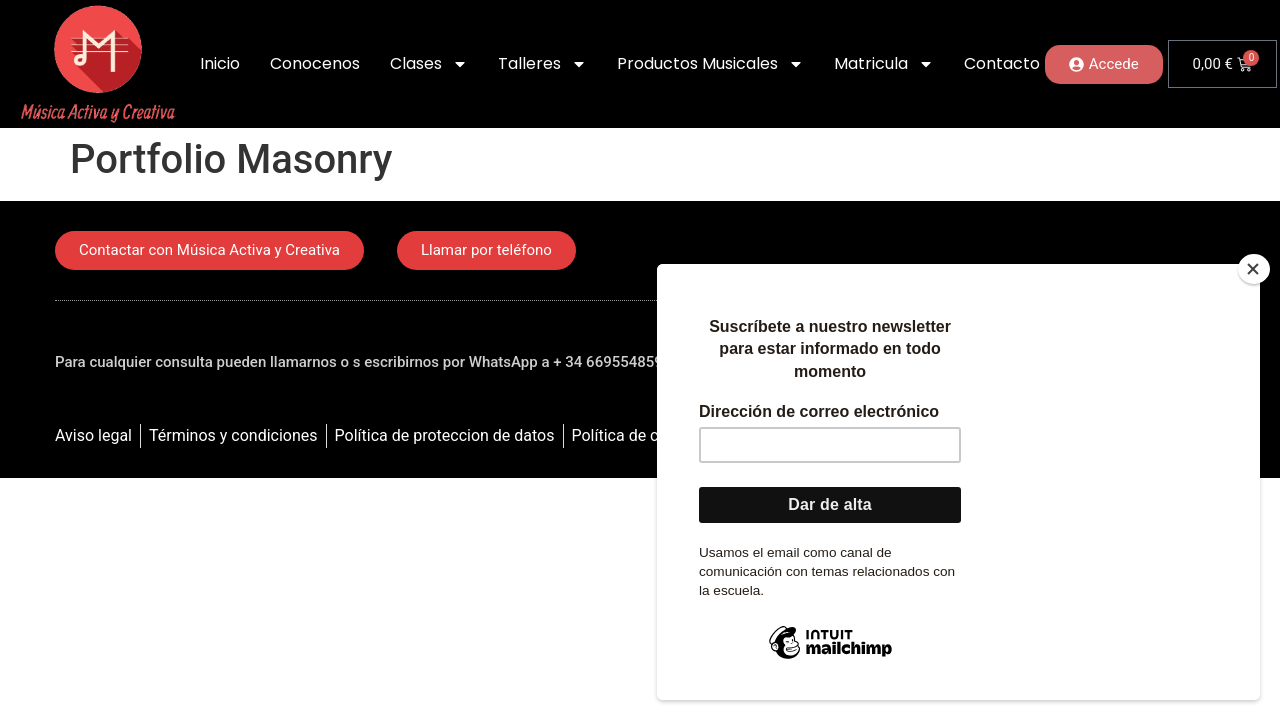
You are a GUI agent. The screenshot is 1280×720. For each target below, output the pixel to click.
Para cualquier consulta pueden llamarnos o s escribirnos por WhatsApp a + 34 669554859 (359, 362)
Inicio (220, 63)
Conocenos (315, 63)
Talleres (542, 64)
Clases (429, 64)
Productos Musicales (710, 64)
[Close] (1254, 269)
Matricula (884, 64)
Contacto (1002, 63)
